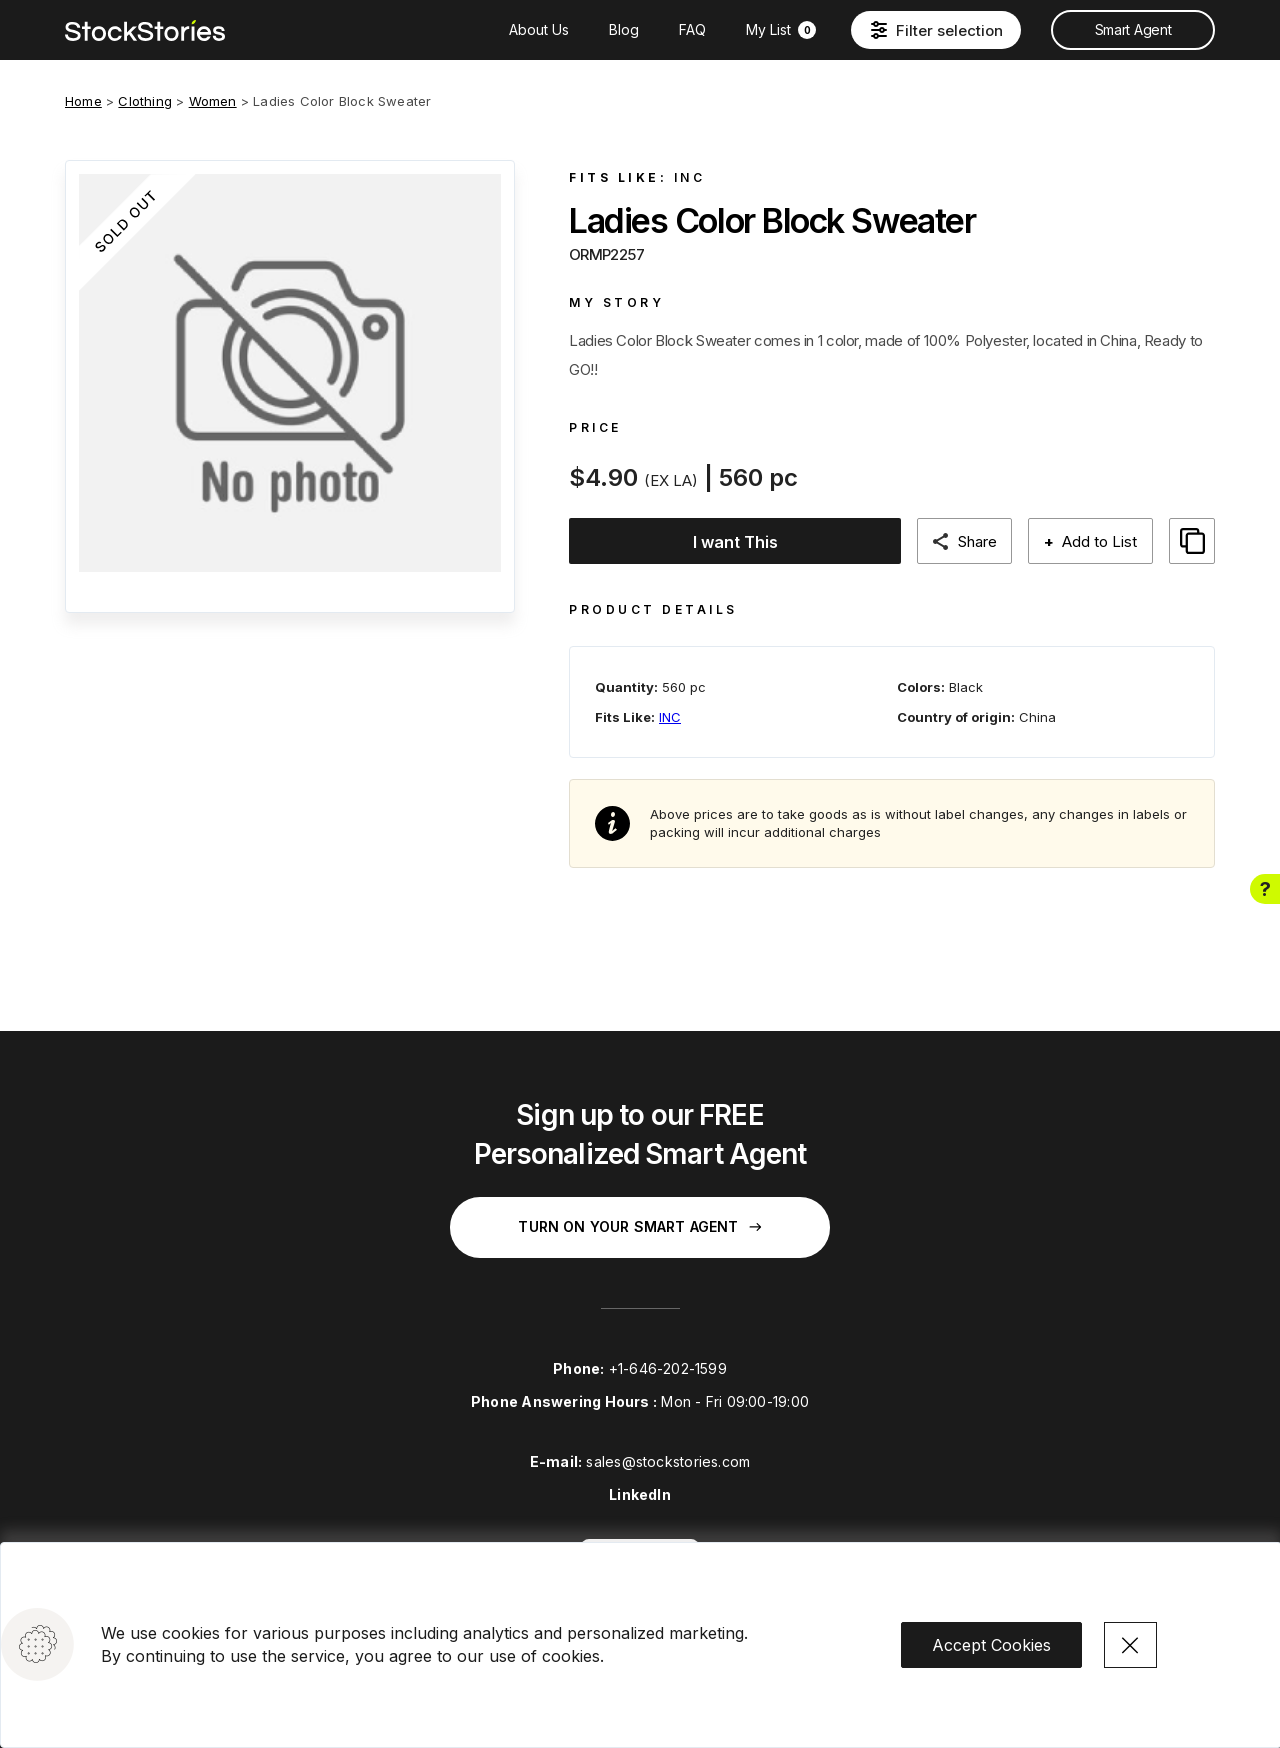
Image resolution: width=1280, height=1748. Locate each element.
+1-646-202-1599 (668, 1368)
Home (83, 101)
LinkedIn (640, 1494)
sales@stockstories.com (668, 1461)
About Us (539, 29)
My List (781, 29)
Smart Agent (1133, 29)
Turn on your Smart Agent (639, 1226)
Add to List (1101, 541)
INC (690, 177)
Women (213, 101)
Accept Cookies (991, 1644)
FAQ (692, 29)
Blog (624, 29)
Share (986, 541)
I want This (739, 542)
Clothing (145, 101)
